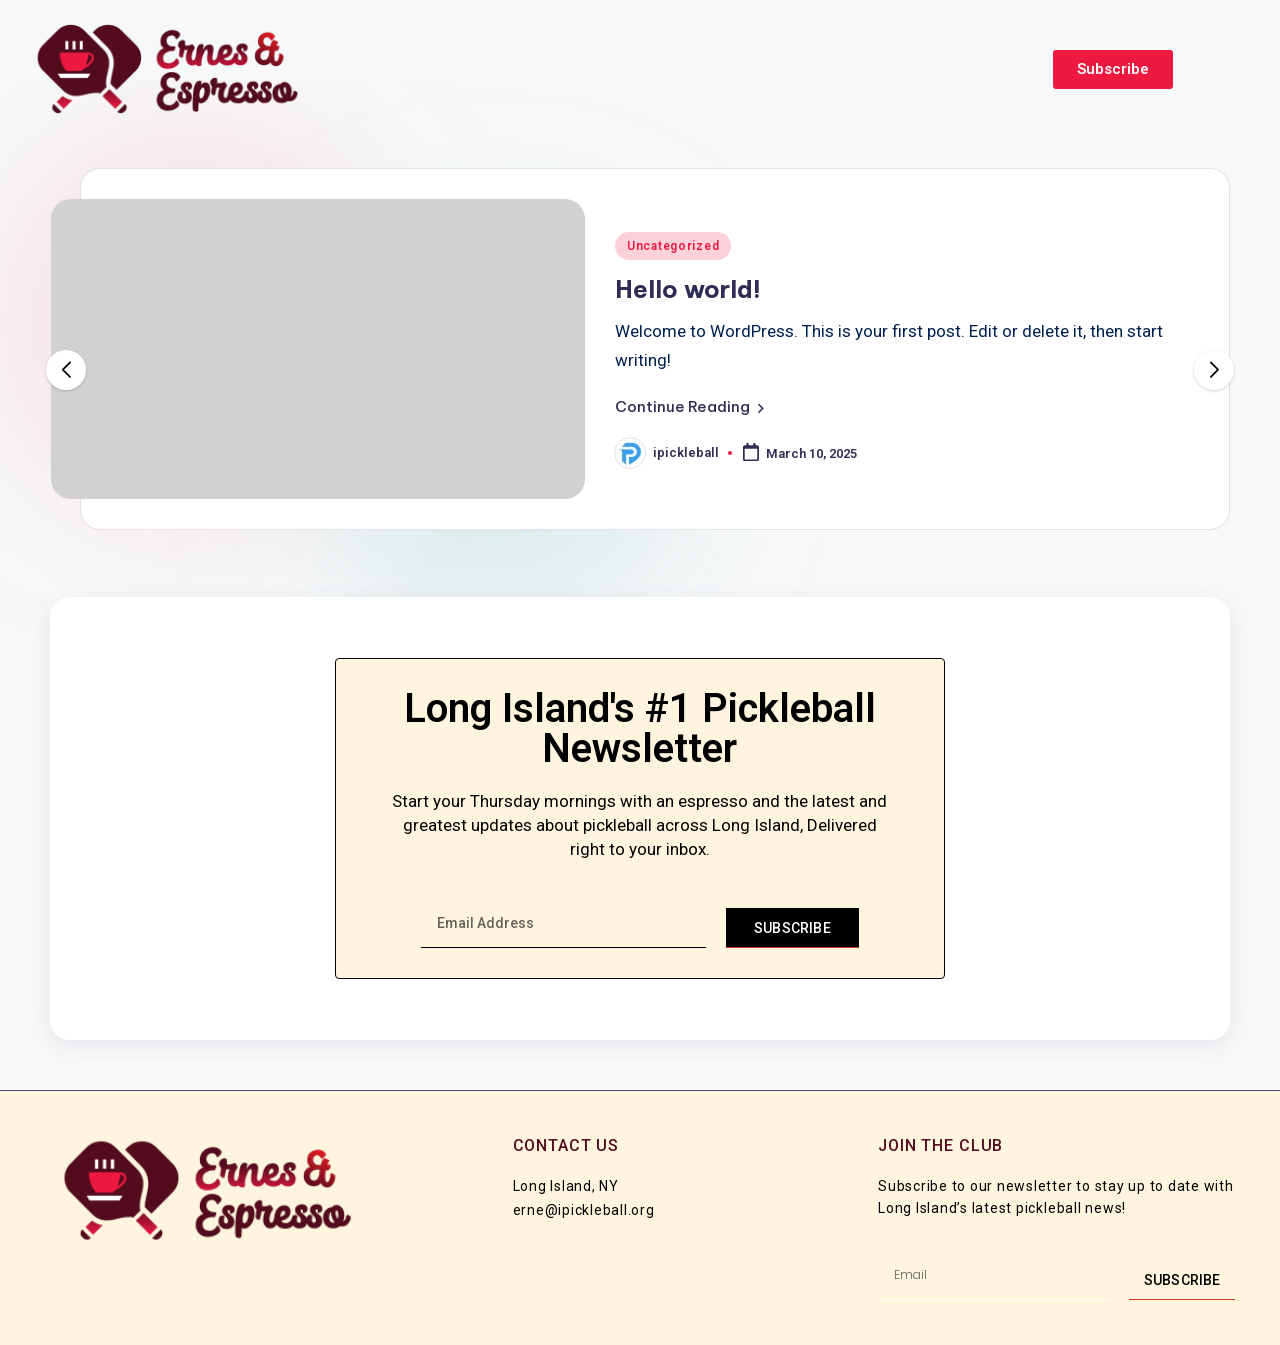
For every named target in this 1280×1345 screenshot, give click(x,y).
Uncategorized (673, 246)
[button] (689, 407)
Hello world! (688, 289)
